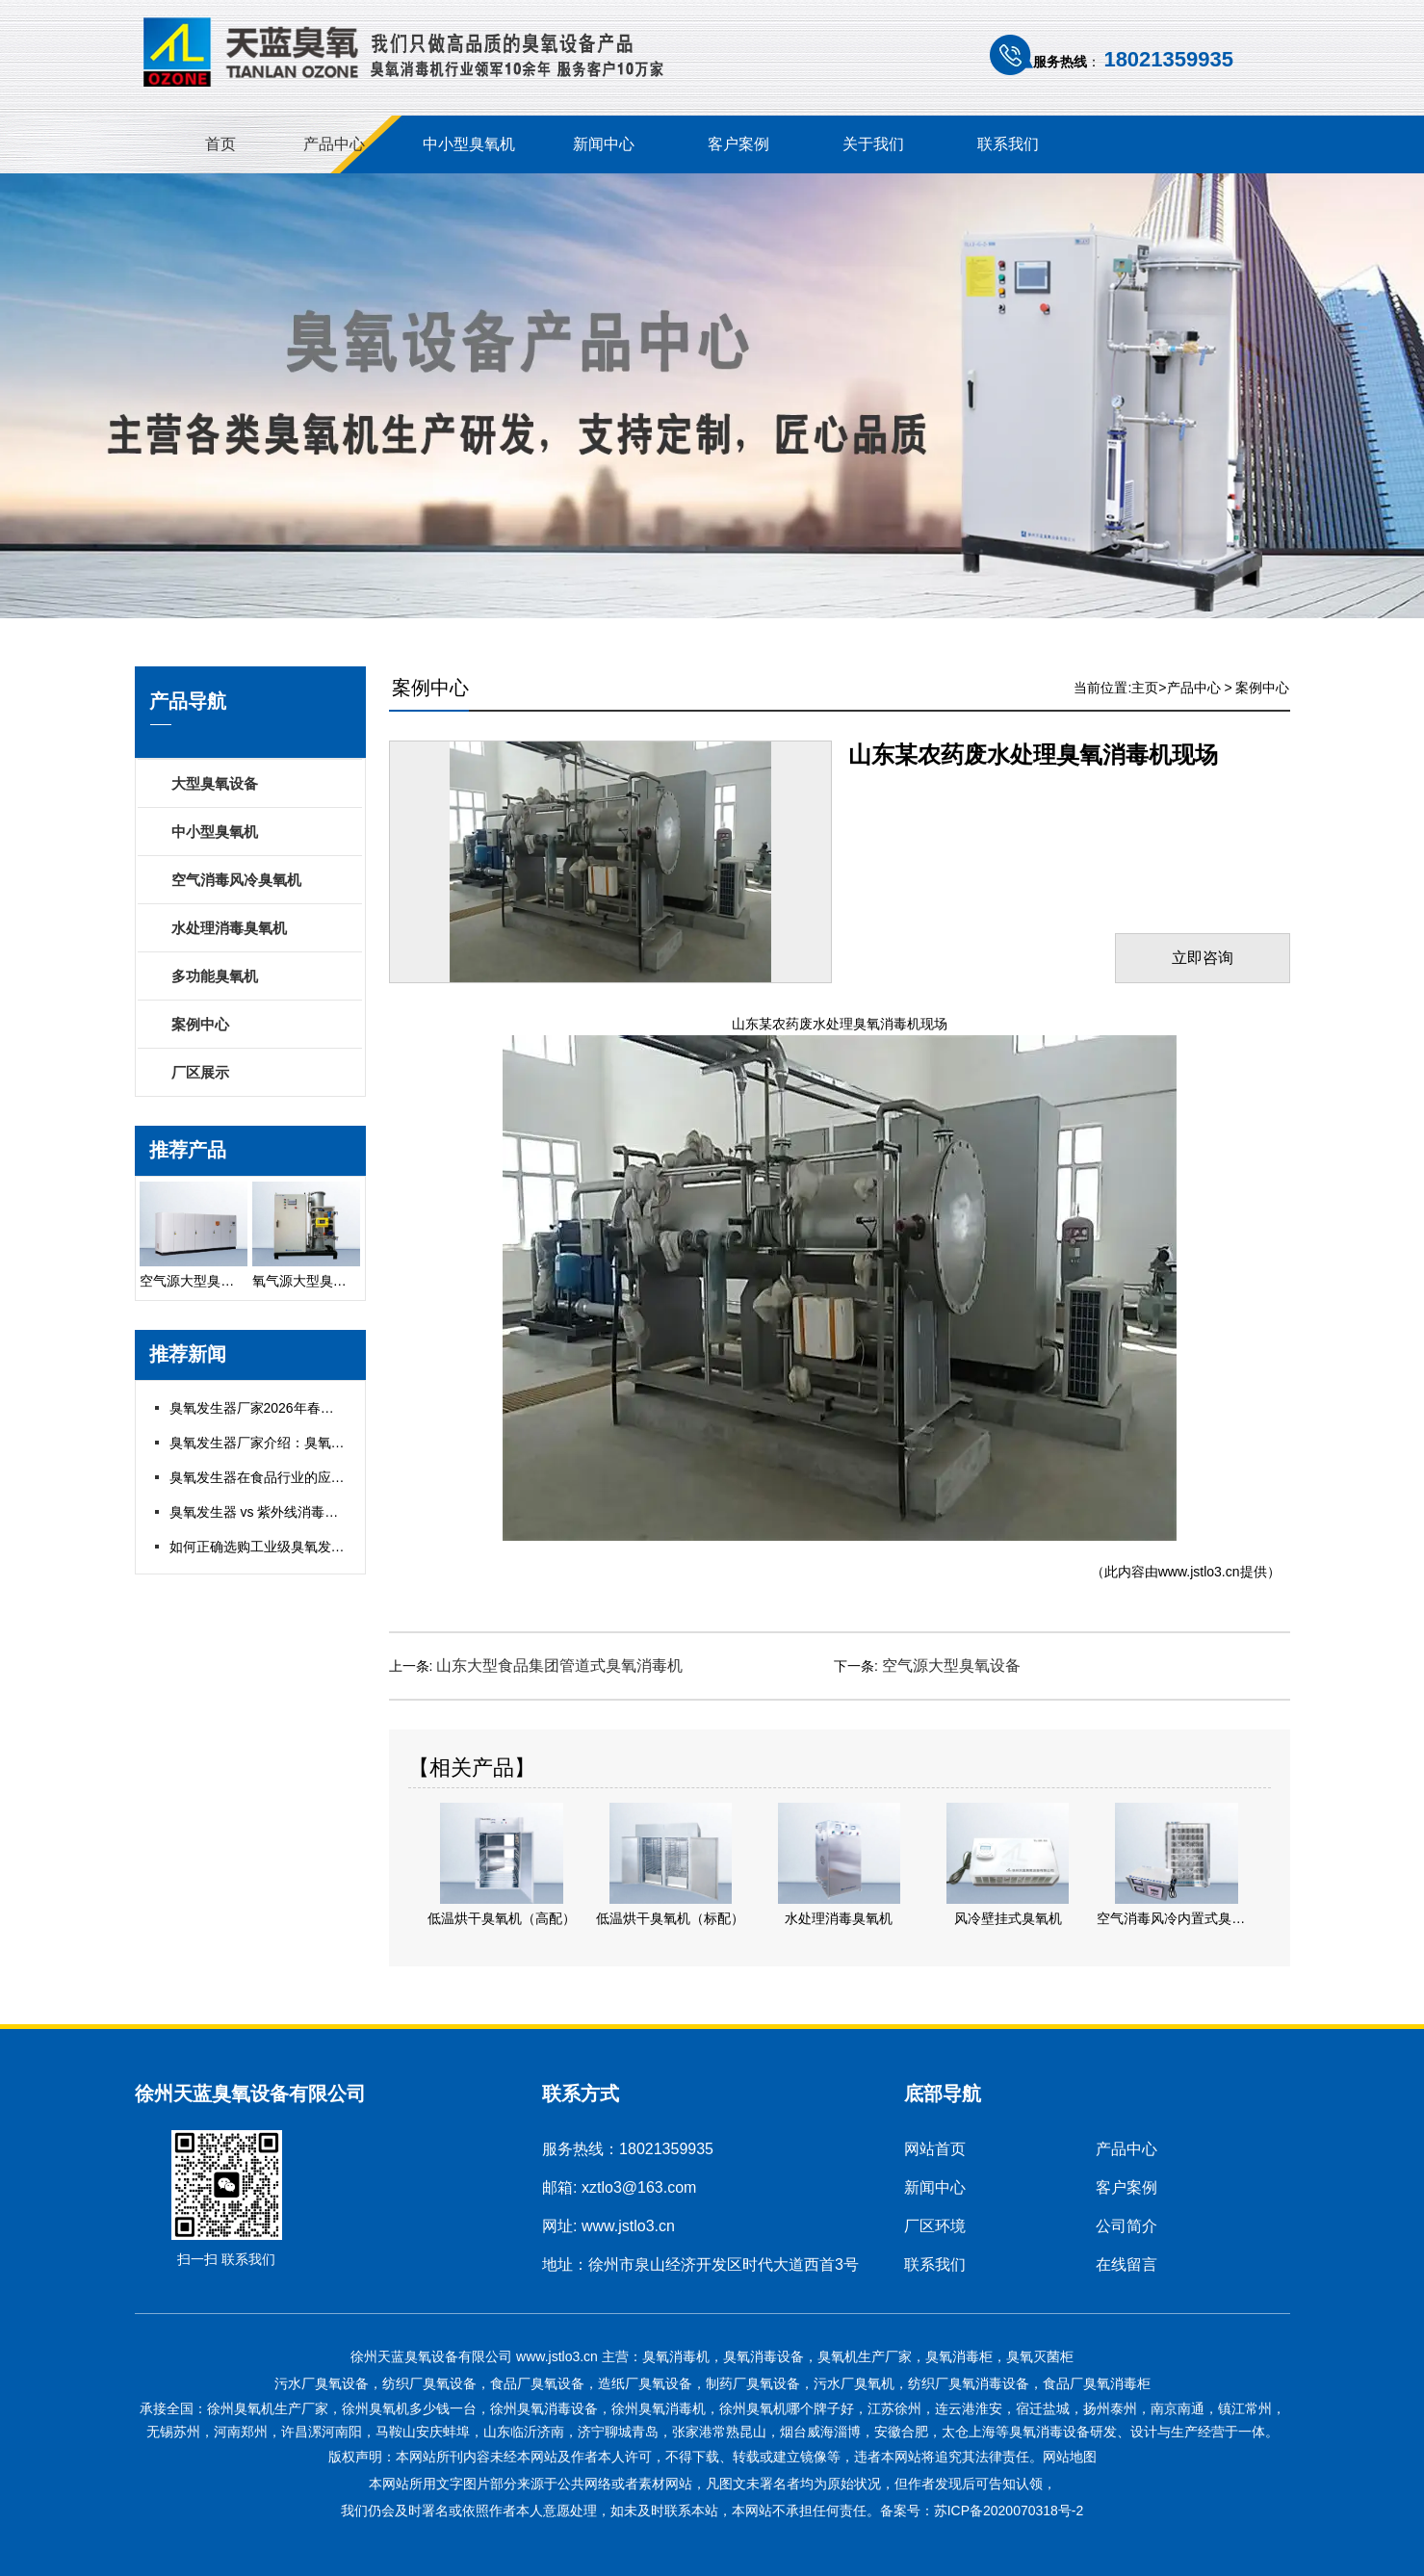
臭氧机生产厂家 (864, 2356)
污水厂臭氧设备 (321, 2383)
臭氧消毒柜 (959, 2356)
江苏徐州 (894, 2408)
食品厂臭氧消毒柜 (1097, 2383)
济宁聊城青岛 (618, 2431)
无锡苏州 (173, 2431)
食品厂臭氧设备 (537, 2383)
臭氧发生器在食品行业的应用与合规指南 (290, 1477)
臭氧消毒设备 (763, 2356)
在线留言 (1126, 2264)
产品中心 (334, 144)
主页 (1144, 687)
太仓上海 (969, 2431)
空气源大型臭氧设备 (951, 1665)
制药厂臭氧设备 (753, 2383)
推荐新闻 (187, 1354)
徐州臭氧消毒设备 (544, 2408)
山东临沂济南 (523, 2431)
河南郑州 (241, 2431)
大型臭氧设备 (214, 783)
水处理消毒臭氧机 (229, 928)
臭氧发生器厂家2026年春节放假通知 (278, 1408)
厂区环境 (935, 2226)
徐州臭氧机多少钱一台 (409, 2408)
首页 (220, 144)
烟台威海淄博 (820, 2431)
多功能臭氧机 (214, 976)
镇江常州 (1245, 2408)
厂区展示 (200, 1072)
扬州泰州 (1110, 2408)
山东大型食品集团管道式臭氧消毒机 (559, 1665)
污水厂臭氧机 (854, 2383)
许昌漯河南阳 (321, 2431)
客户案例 (738, 144)
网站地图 (1070, 2456)
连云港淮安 (968, 2408)
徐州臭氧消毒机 (658, 2408)
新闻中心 (603, 144)
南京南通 (1177, 2408)
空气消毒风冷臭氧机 (236, 880)
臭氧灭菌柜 (1040, 2356)
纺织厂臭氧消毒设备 (968, 2383)
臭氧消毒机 (676, 2356)
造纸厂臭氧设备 (645, 2383)
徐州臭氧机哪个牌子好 (786, 2408)
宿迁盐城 (1043, 2408)
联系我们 (1008, 144)
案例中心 (200, 1024)
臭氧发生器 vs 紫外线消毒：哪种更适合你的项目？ (321, 1512)
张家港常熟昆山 (719, 2431)
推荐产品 (187, 1149)
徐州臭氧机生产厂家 (267, 2408)
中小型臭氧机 (469, 144)
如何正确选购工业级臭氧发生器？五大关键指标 (311, 1546)
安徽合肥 (901, 2431)
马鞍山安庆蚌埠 (422, 2431)
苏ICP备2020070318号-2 (1009, 2510)
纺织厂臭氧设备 (429, 2383)
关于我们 (873, 144)
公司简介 (1126, 2226)
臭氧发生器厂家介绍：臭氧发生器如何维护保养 (311, 1442)
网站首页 (935, 2149)
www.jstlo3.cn (1199, 1571)
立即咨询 (1202, 958)
